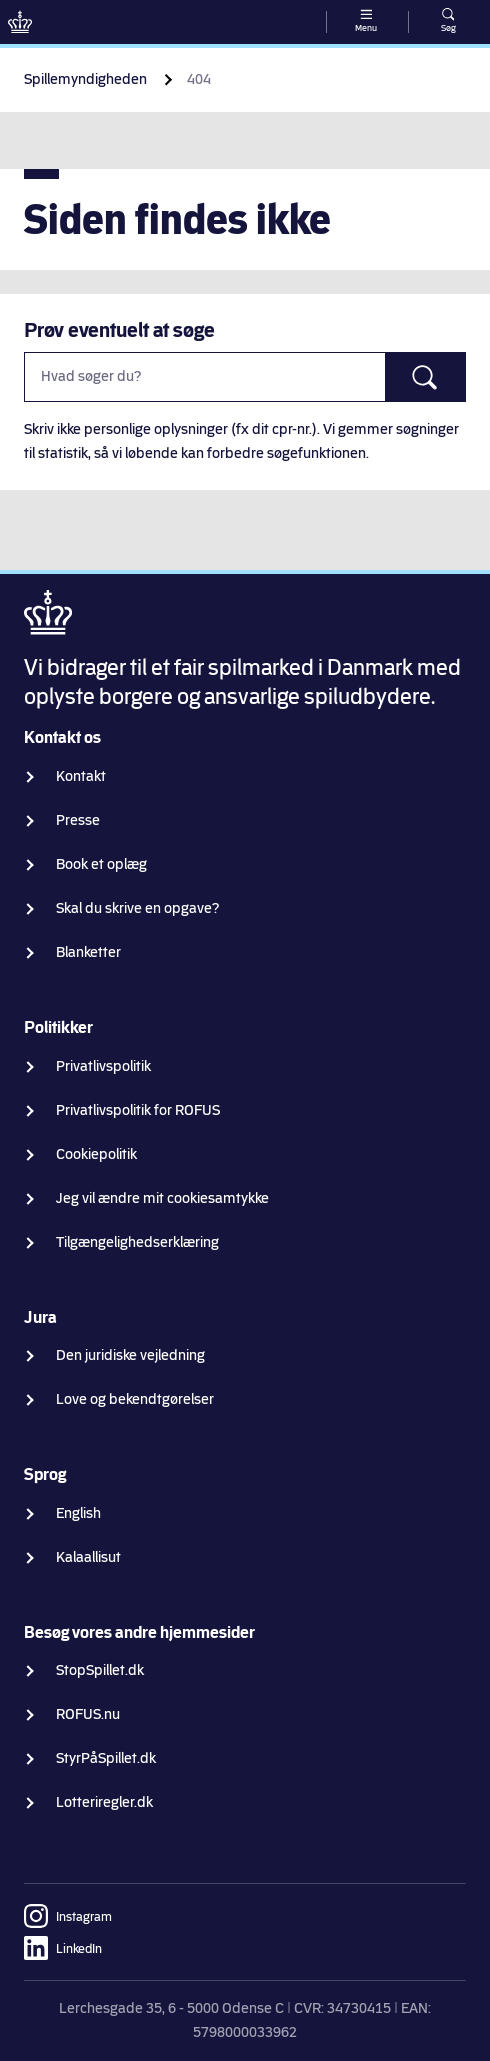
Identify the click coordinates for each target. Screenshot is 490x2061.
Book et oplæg (101, 864)
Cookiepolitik (96, 1154)
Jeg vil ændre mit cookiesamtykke (162, 1198)
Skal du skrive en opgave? (138, 908)
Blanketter (88, 952)
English (78, 1513)
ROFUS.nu (88, 1714)
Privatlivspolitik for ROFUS (138, 1110)
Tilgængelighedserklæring (137, 1242)
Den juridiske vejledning (130, 1355)
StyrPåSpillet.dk (106, 1758)
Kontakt (81, 776)
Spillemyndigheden (85, 79)
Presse (78, 820)
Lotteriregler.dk (104, 1802)
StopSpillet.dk (100, 1670)
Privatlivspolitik (103, 1066)
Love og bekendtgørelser (135, 1399)
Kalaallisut (88, 1557)
